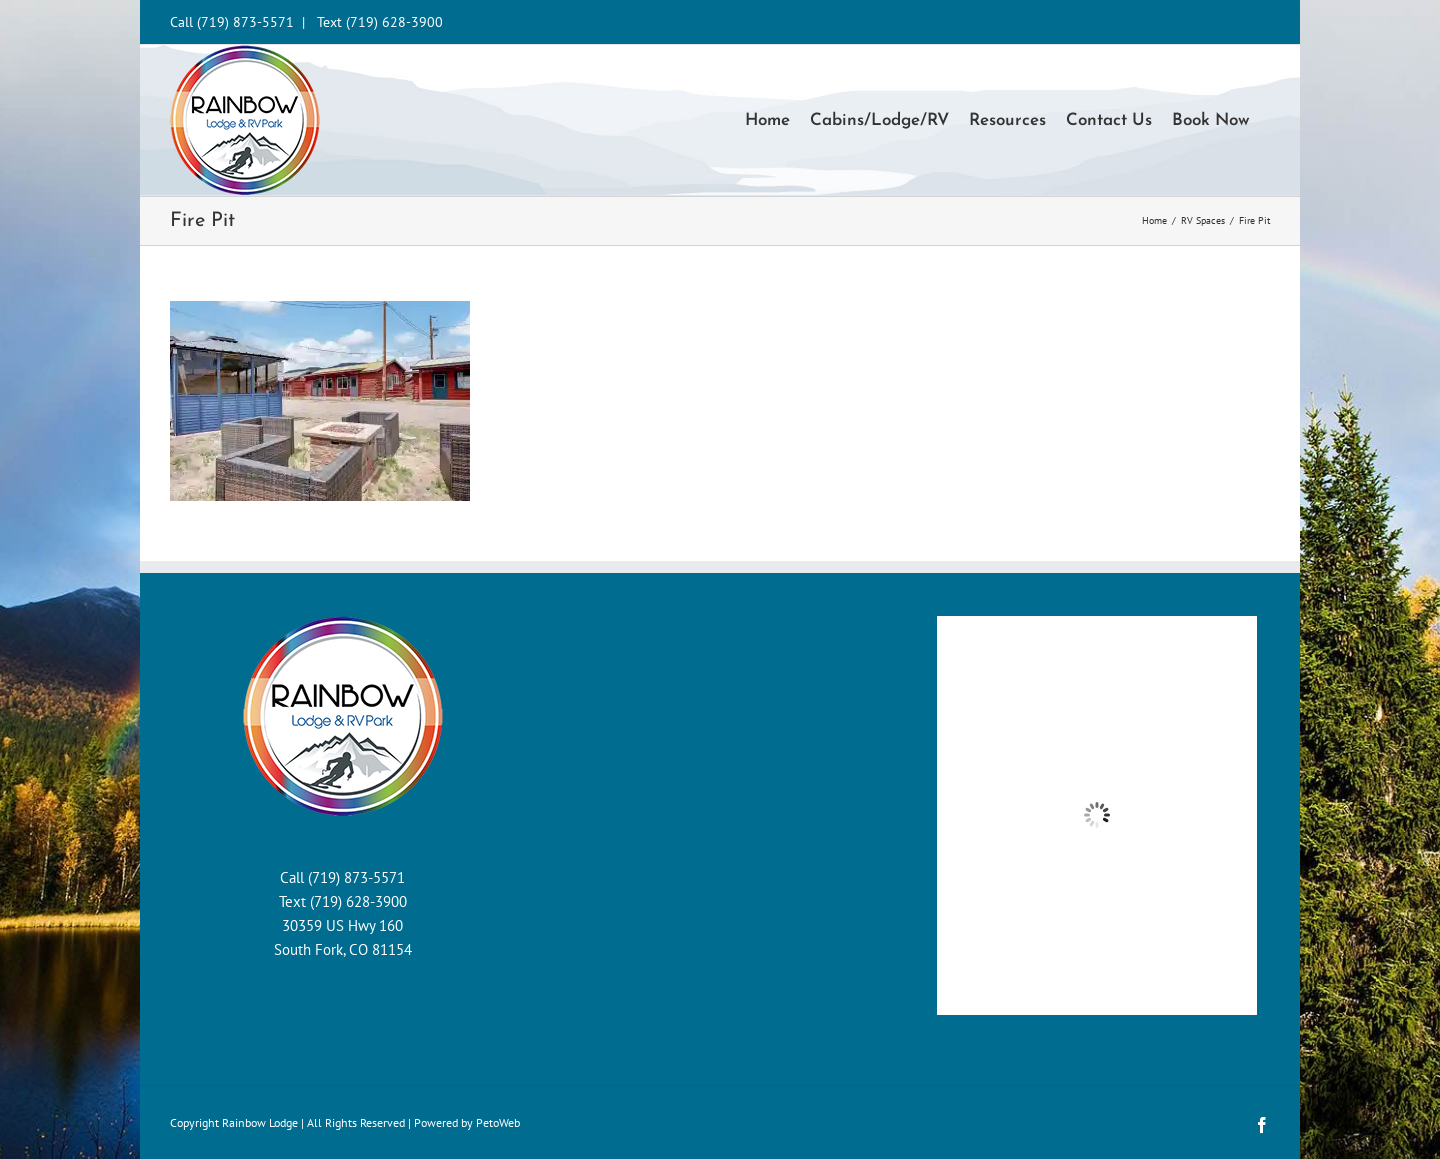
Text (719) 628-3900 (380, 22)
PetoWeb (498, 1122)
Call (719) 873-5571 (232, 22)
